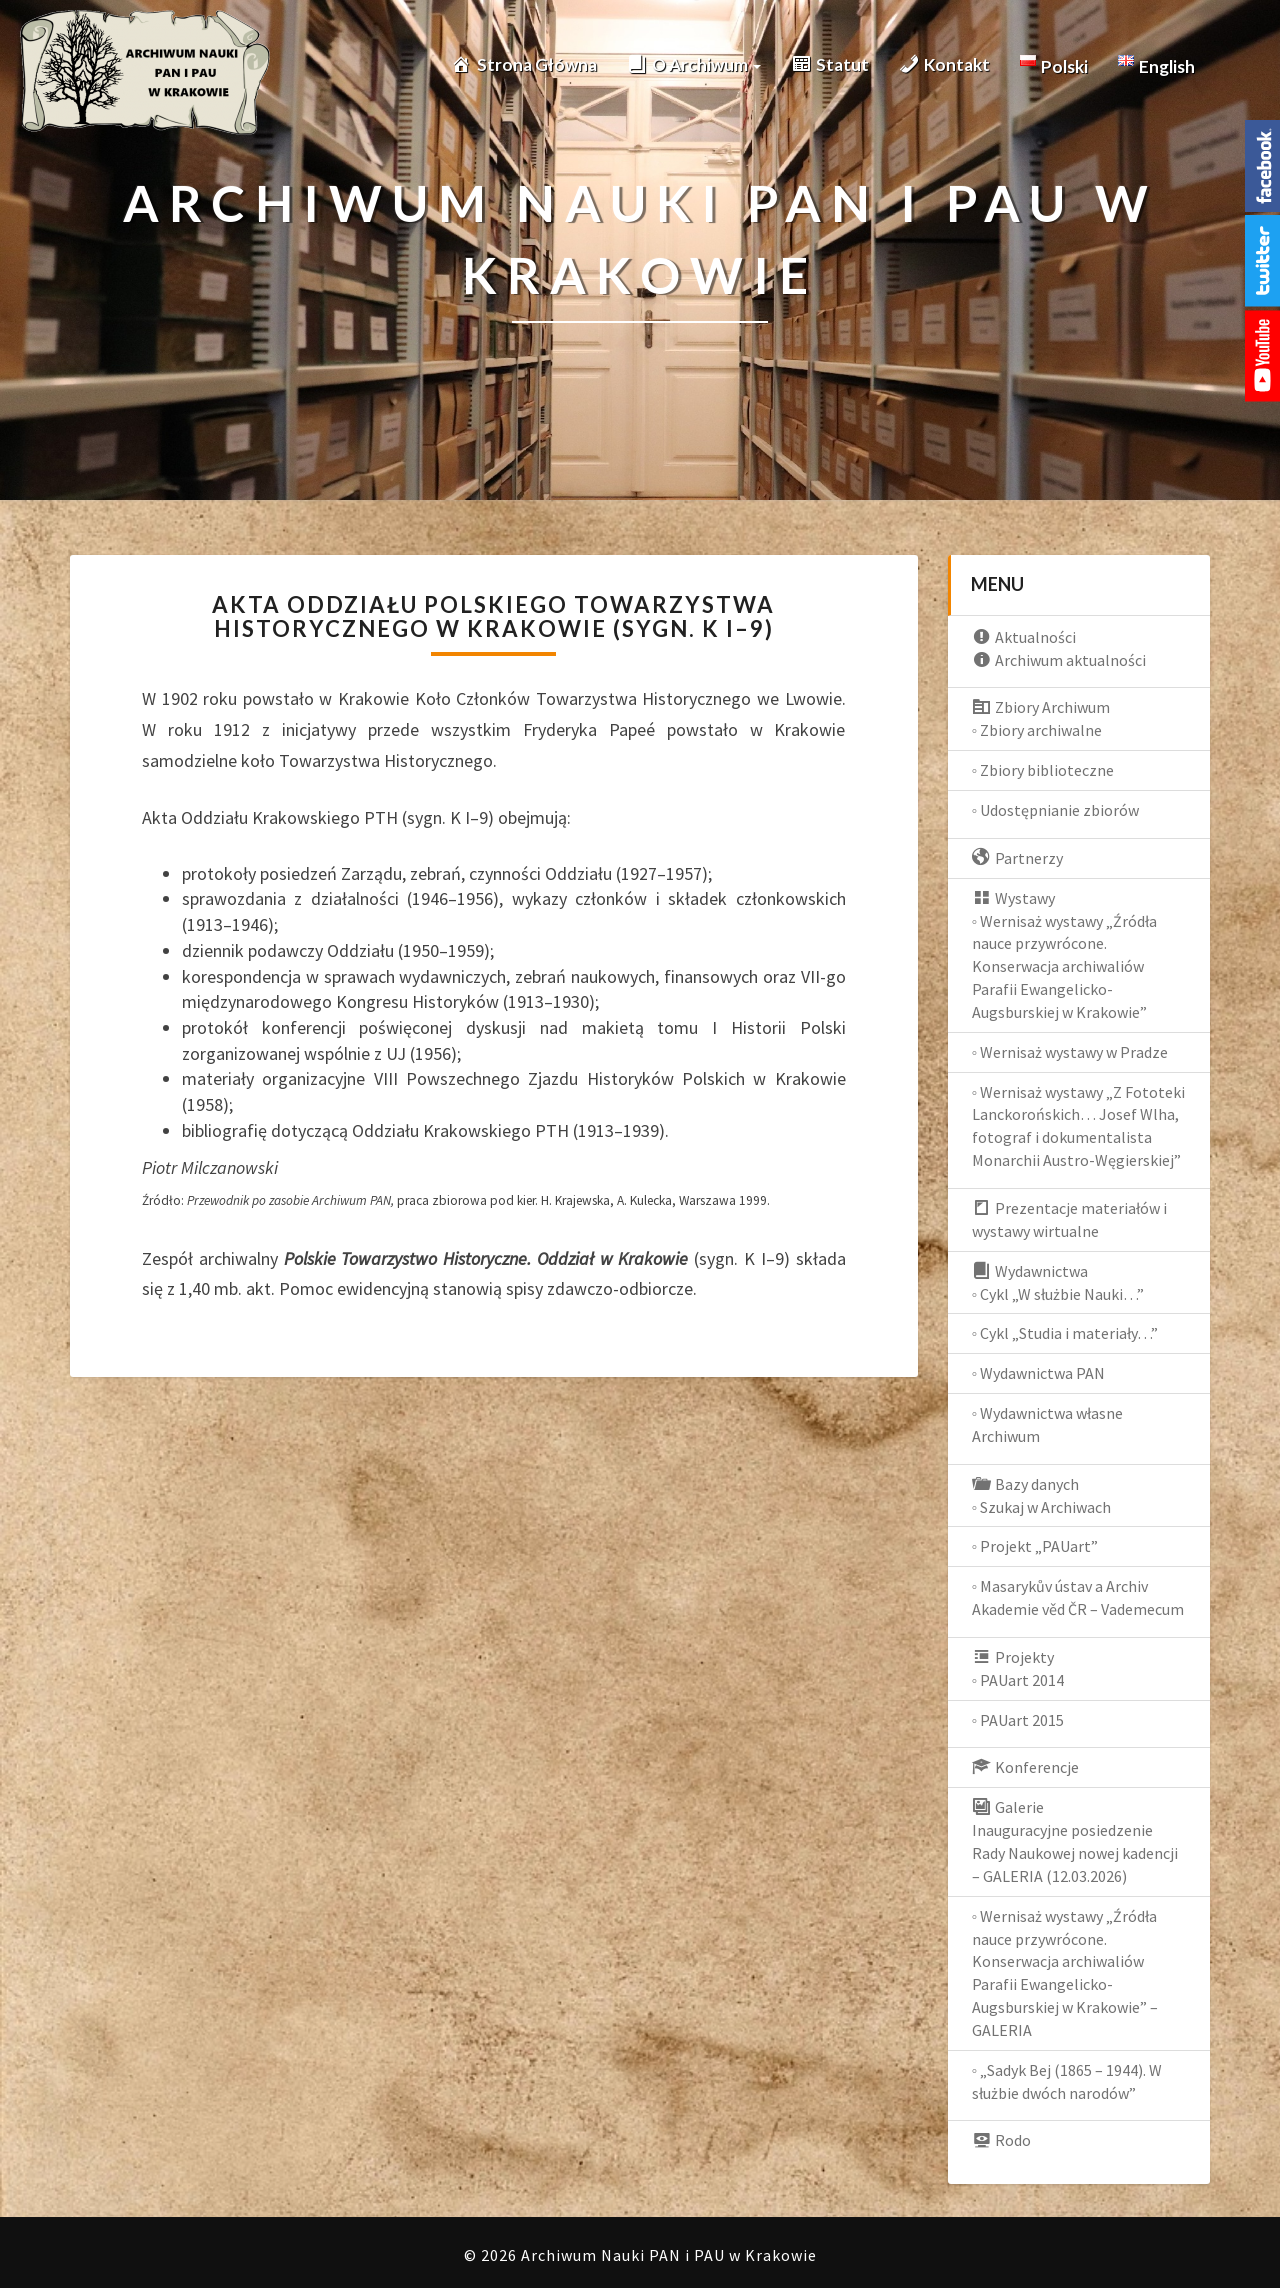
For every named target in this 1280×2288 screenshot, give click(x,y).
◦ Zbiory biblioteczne (1043, 770)
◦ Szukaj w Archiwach (1042, 1507)
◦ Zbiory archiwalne (1037, 730)
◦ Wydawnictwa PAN (1039, 1373)
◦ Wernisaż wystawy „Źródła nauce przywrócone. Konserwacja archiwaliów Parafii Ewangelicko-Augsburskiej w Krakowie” (1065, 966)
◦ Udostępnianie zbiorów (1056, 810)
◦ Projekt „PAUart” (1035, 1546)
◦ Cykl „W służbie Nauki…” (1058, 1294)
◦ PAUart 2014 (1018, 1680)
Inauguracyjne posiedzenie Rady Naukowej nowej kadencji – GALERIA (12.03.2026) (1075, 1853)
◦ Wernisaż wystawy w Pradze (1070, 1052)
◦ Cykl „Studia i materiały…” (1065, 1333)
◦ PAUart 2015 (1018, 1720)
